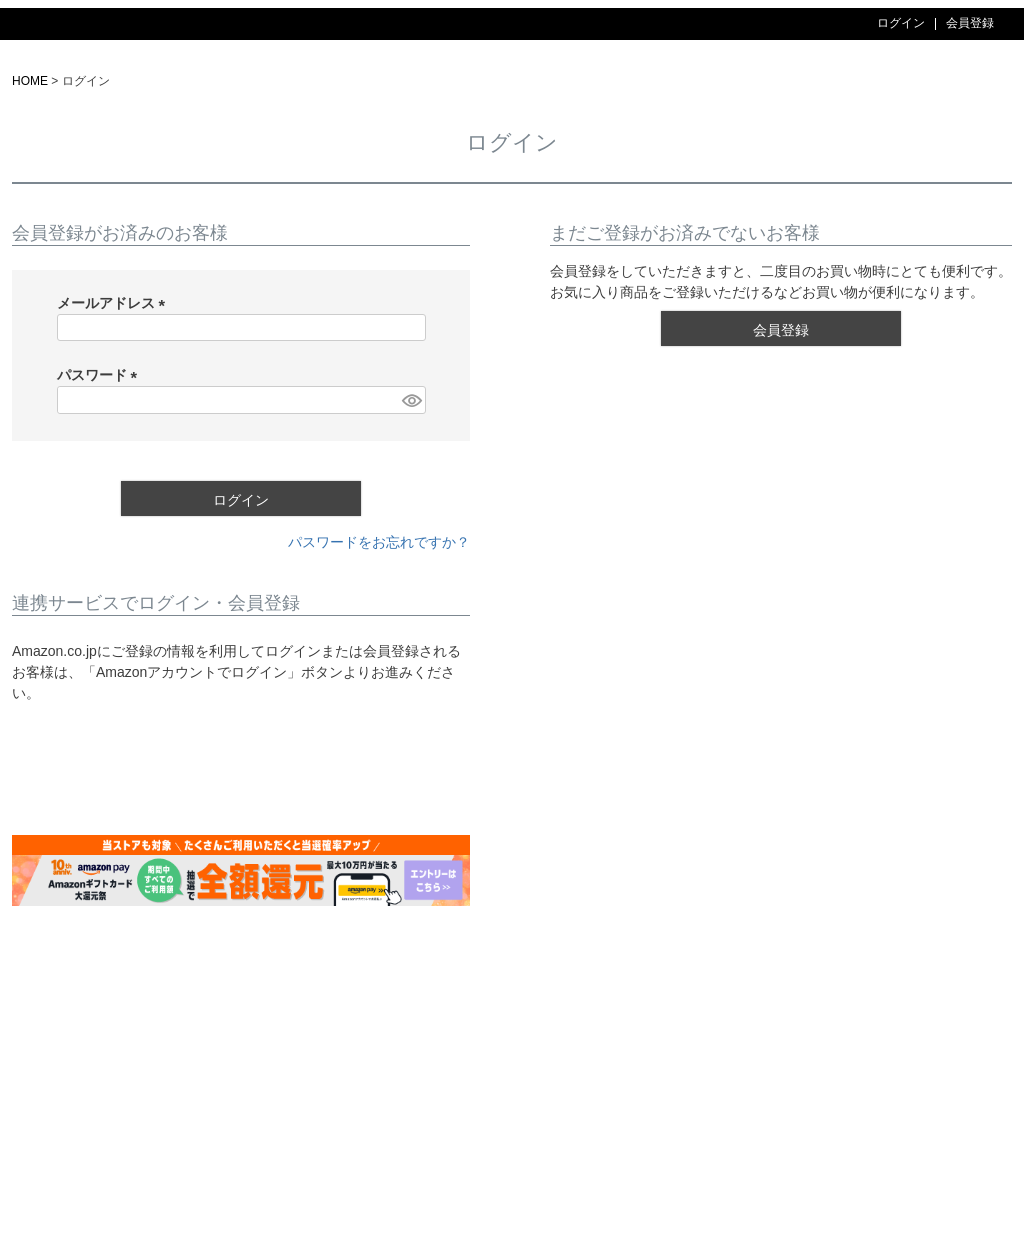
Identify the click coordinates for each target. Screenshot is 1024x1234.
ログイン (901, 23)
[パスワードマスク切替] (411, 400)
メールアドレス (115, 303)
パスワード (101, 375)
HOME (30, 81)
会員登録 (970, 23)
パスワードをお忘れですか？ (379, 542)
